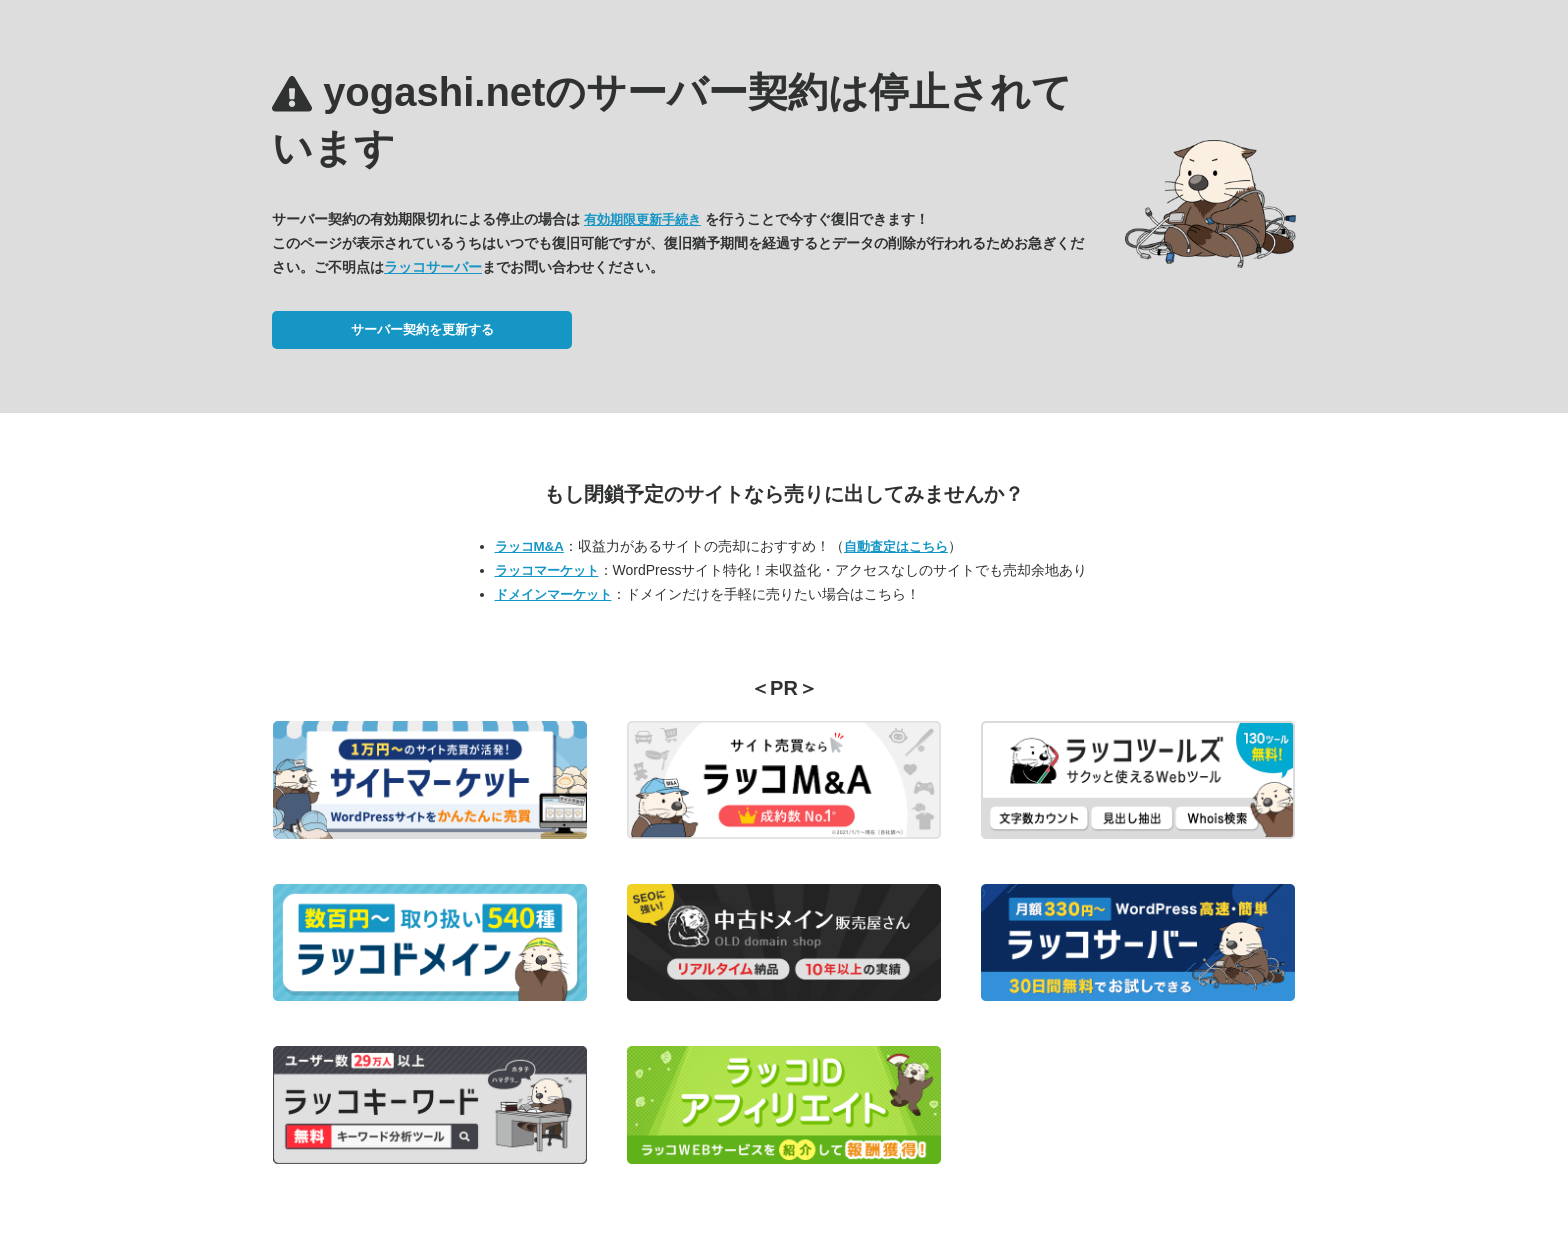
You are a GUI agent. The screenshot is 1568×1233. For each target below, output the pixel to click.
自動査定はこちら (896, 546)
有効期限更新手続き (642, 219)
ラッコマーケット (547, 570)
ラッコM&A (529, 546)
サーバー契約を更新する (422, 329)
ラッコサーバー (433, 267)
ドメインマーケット (553, 594)
